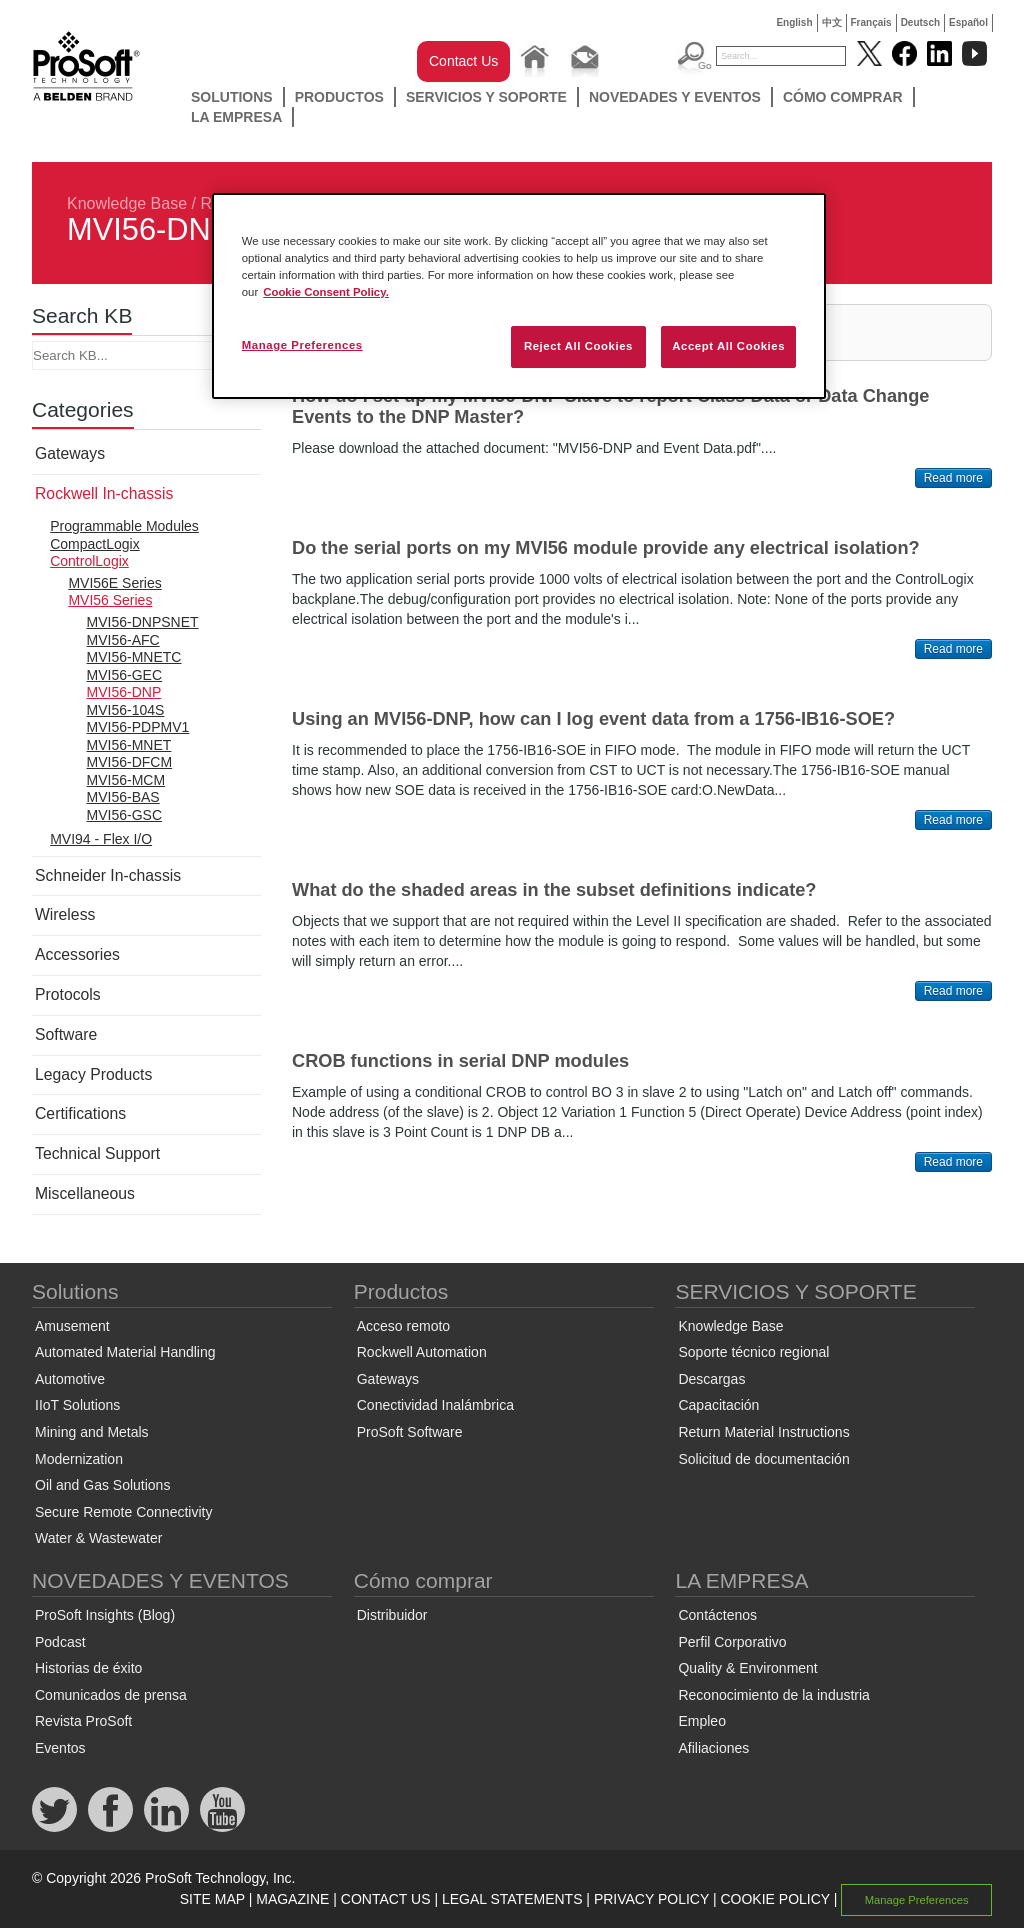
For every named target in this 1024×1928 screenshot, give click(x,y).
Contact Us (463, 61)
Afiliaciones (713, 1748)
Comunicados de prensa (111, 1695)
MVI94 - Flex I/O (101, 839)
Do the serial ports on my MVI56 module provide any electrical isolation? (606, 548)
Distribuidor (392, 1615)
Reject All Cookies (578, 346)
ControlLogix (89, 561)
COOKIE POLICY (774, 1899)
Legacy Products (93, 1074)
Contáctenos (717, 1615)
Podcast (60, 1642)
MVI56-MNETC (134, 657)
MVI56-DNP (124, 692)
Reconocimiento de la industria (773, 1695)
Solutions (232, 97)
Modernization (79, 1459)
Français (871, 22)
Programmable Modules (124, 526)
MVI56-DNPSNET (143, 622)
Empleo (701, 1721)
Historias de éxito (88, 1668)
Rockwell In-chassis (104, 493)
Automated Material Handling (125, 1352)
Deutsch (920, 22)
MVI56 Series (110, 600)
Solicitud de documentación (763, 1459)
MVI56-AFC (123, 640)
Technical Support (97, 1153)
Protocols (68, 994)
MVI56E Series (114, 583)
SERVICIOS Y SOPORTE (486, 97)
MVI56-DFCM (130, 762)
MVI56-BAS (123, 797)
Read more (953, 478)
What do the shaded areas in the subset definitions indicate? (554, 890)
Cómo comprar (843, 97)
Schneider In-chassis (108, 875)
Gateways (70, 453)
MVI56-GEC (124, 675)
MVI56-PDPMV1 (138, 727)
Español (968, 22)
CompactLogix (95, 544)
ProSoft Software (410, 1432)
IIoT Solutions (77, 1405)
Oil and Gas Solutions (102, 1485)
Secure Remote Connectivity (123, 1512)
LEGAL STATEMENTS (512, 1899)
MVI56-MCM (126, 780)
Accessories (77, 954)
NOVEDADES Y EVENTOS (675, 97)
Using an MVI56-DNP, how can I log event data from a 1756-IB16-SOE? (593, 719)
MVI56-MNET (129, 745)
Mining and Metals (92, 1432)
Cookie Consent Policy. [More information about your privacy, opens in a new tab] (326, 292)
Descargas (711, 1379)
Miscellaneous (85, 1193)
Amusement (72, 1326)
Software (66, 1034)
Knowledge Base (127, 203)
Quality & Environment (747, 1668)
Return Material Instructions (763, 1432)
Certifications (80, 1113)
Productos (339, 97)
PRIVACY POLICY (651, 1899)
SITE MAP (212, 1899)
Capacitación (718, 1405)
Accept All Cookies (728, 346)
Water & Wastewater (98, 1538)
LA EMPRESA (236, 117)
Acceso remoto (403, 1326)
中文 (832, 22)
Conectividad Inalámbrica (435, 1405)
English (794, 22)
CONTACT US (386, 1899)
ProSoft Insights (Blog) (105, 1615)
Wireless (65, 914)
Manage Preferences (917, 1900)
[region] (519, 296)
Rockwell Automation (422, 1352)
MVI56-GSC (124, 815)
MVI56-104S (126, 710)
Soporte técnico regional (753, 1352)
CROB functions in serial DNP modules (460, 1061)
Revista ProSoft (83, 1721)
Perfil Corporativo (732, 1642)
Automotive (70, 1379)
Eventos (60, 1748)
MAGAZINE (292, 1899)
